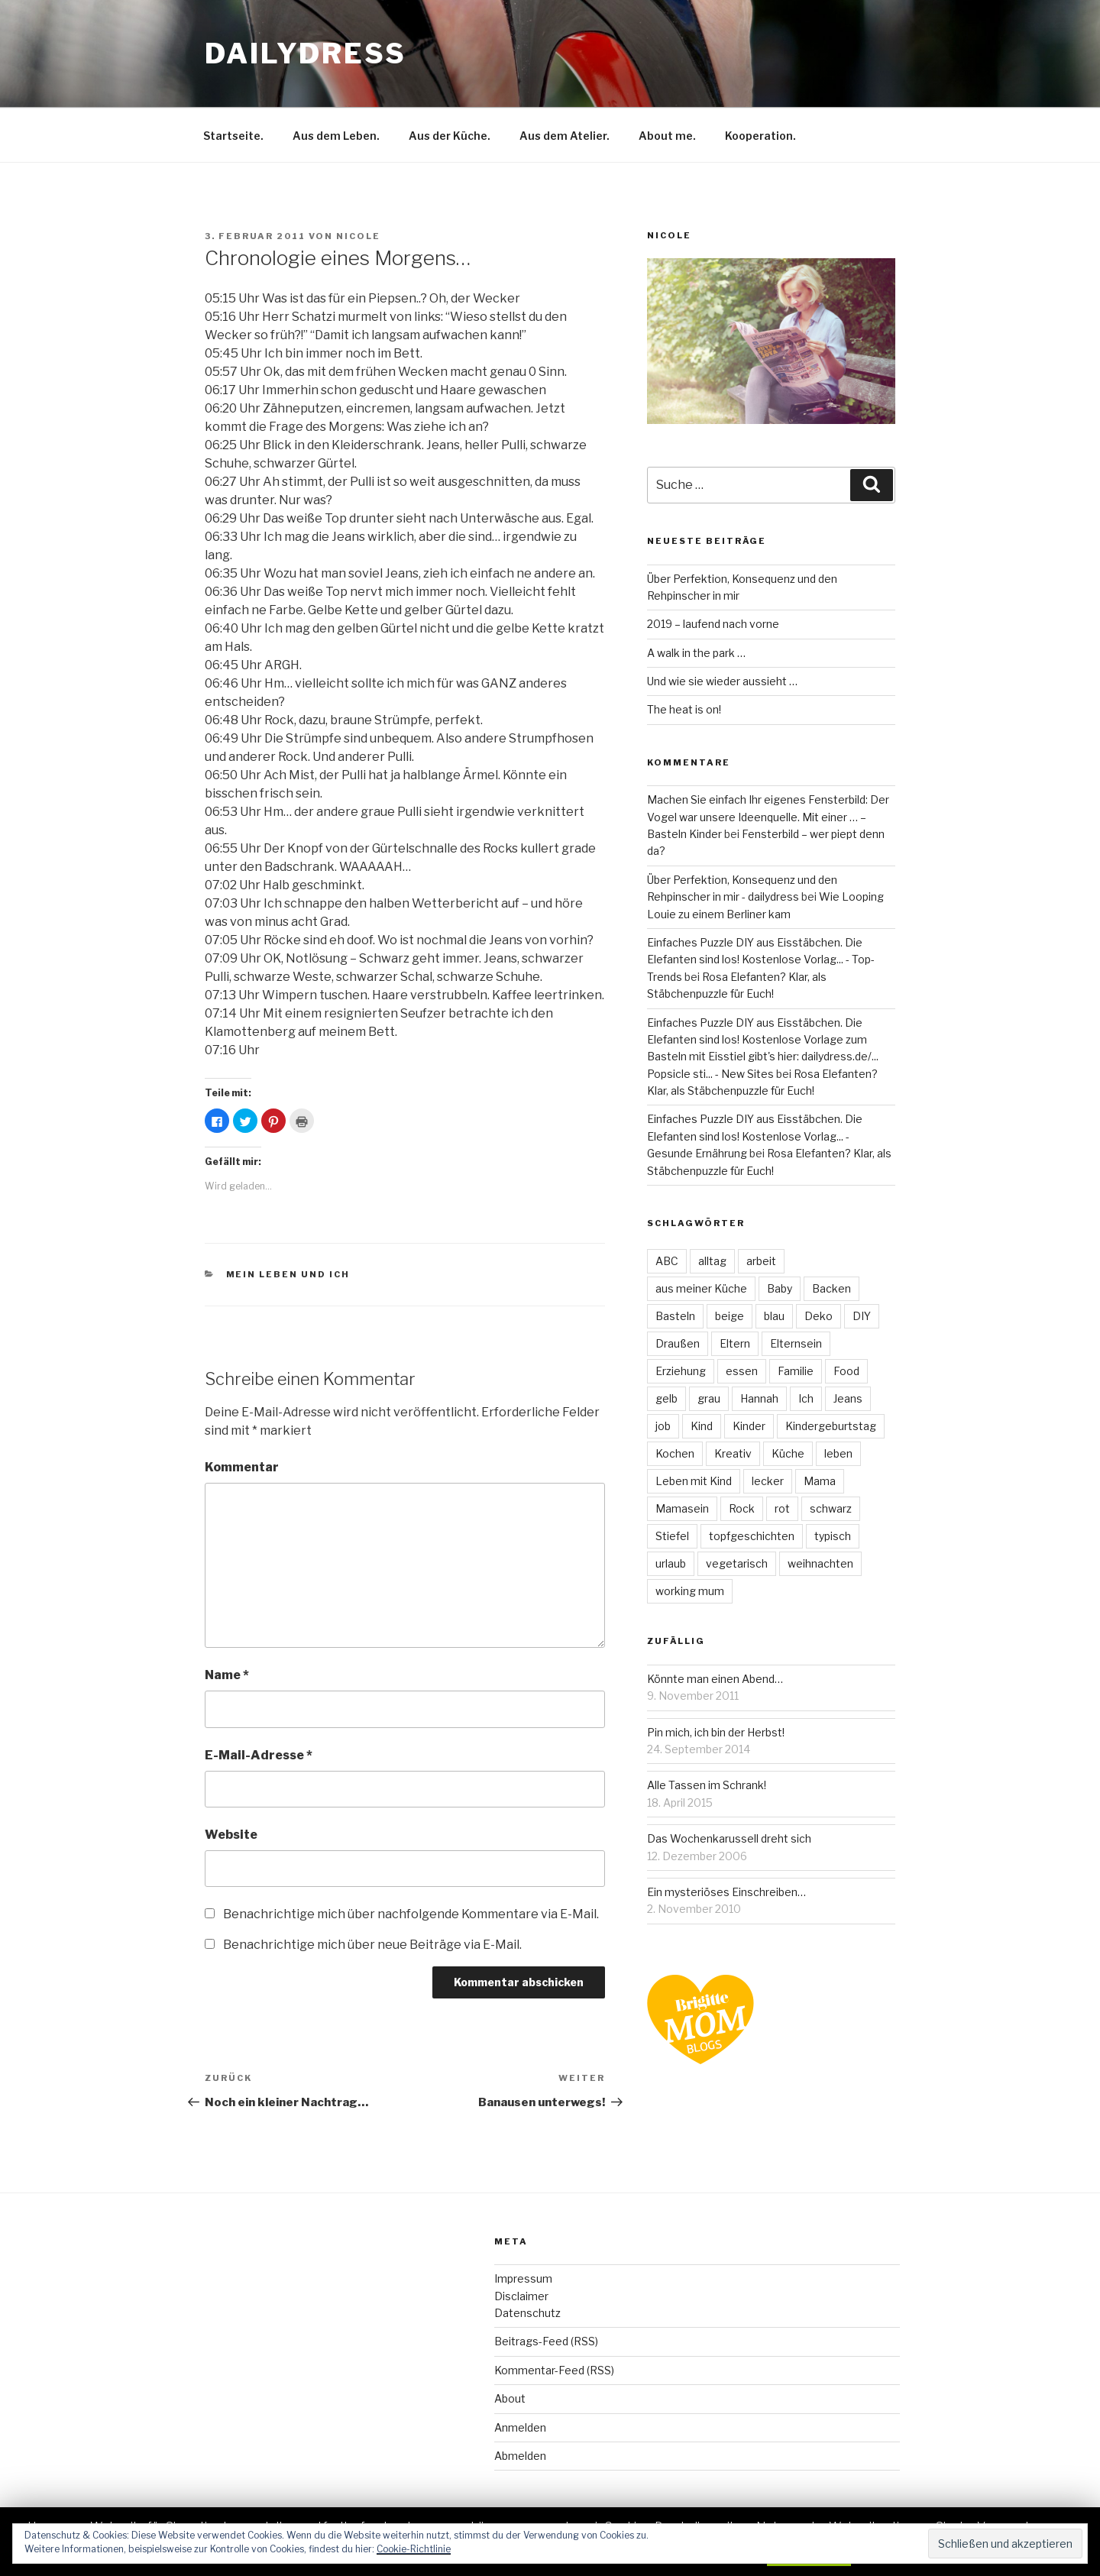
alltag (712, 1260)
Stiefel (672, 1535)
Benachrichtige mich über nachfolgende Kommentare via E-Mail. (411, 1914)
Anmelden (520, 2427)
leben (838, 1453)
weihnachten (820, 1563)
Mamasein (682, 1508)
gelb (666, 1398)
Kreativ (733, 1453)
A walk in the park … (696, 652)
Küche (788, 1453)
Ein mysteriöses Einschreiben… (726, 1891)
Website (231, 1834)
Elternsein (796, 1343)
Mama (820, 1480)
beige (729, 1315)
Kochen (674, 1453)
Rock (742, 1508)
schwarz (831, 1508)
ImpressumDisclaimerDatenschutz (527, 2295)
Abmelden (520, 2455)
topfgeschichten (751, 1535)
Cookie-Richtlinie (414, 2549)
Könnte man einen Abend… (715, 1678)
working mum (689, 1590)
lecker (768, 1480)
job (663, 1425)
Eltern (735, 1343)
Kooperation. (760, 135)
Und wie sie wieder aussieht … (722, 681)
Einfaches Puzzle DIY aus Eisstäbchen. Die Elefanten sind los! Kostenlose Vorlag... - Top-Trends (761, 959)
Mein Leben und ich (288, 1274)
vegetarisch (737, 1563)
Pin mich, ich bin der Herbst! (716, 1732)
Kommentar (242, 1467)
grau (708, 1398)
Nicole (358, 236)
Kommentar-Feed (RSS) (554, 2370)
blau (774, 1315)
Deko (818, 1315)
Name (227, 1675)
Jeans (847, 1398)
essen (742, 1370)
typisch (832, 1535)
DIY (861, 1315)
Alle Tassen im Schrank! (706, 1784)
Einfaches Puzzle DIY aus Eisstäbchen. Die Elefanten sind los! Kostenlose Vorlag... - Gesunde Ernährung (754, 1136)
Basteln (675, 1315)
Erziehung (680, 1370)
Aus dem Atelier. (564, 135)
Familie (796, 1370)
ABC (666, 1260)
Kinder (749, 1425)
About (510, 2398)
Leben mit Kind (693, 1480)
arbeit (761, 1260)
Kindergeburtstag (830, 1425)
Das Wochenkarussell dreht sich (729, 1838)
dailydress (305, 53)
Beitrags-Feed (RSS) (546, 2341)
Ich (806, 1398)
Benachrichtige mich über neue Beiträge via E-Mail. (372, 1944)
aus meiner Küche (701, 1288)
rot (782, 1508)
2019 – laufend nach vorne (713, 623)
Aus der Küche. (449, 135)
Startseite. (233, 135)
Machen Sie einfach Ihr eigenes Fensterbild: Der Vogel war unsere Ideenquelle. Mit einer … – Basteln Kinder (768, 816)
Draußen (677, 1343)
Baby (779, 1288)
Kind (702, 1425)
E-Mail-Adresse (258, 1755)
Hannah (759, 1398)
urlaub (670, 1563)
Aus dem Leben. (336, 135)
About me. (667, 135)
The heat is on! (684, 709)
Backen (831, 1288)
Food (846, 1370)
